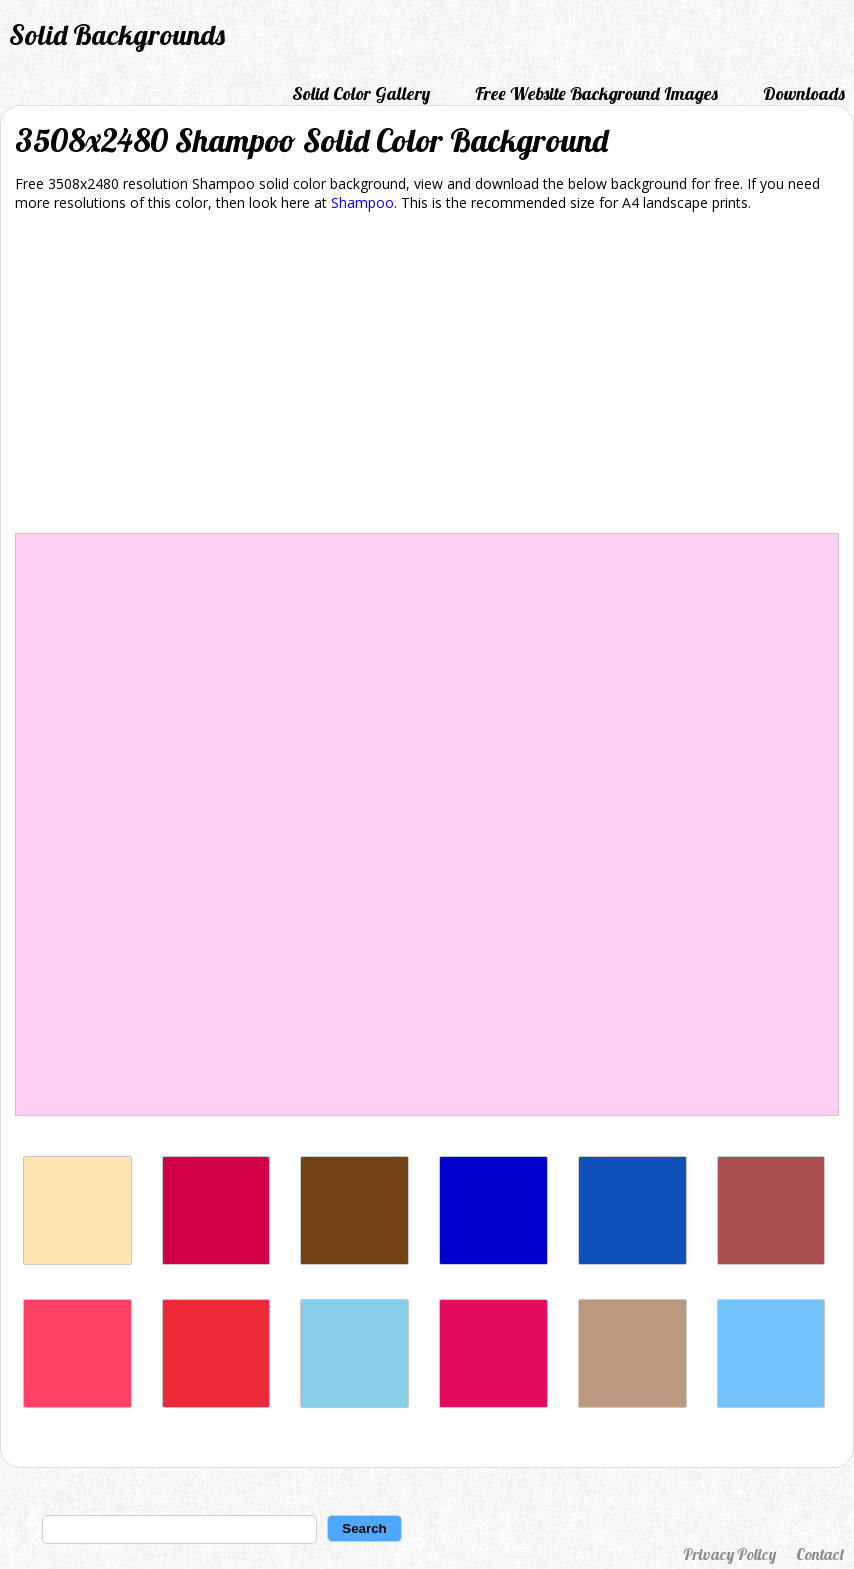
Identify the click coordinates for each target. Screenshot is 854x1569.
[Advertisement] (427, 376)
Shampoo (362, 202)
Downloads (804, 93)
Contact (820, 1554)
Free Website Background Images (596, 93)
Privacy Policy (729, 1554)
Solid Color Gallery (361, 93)
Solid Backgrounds (117, 34)
